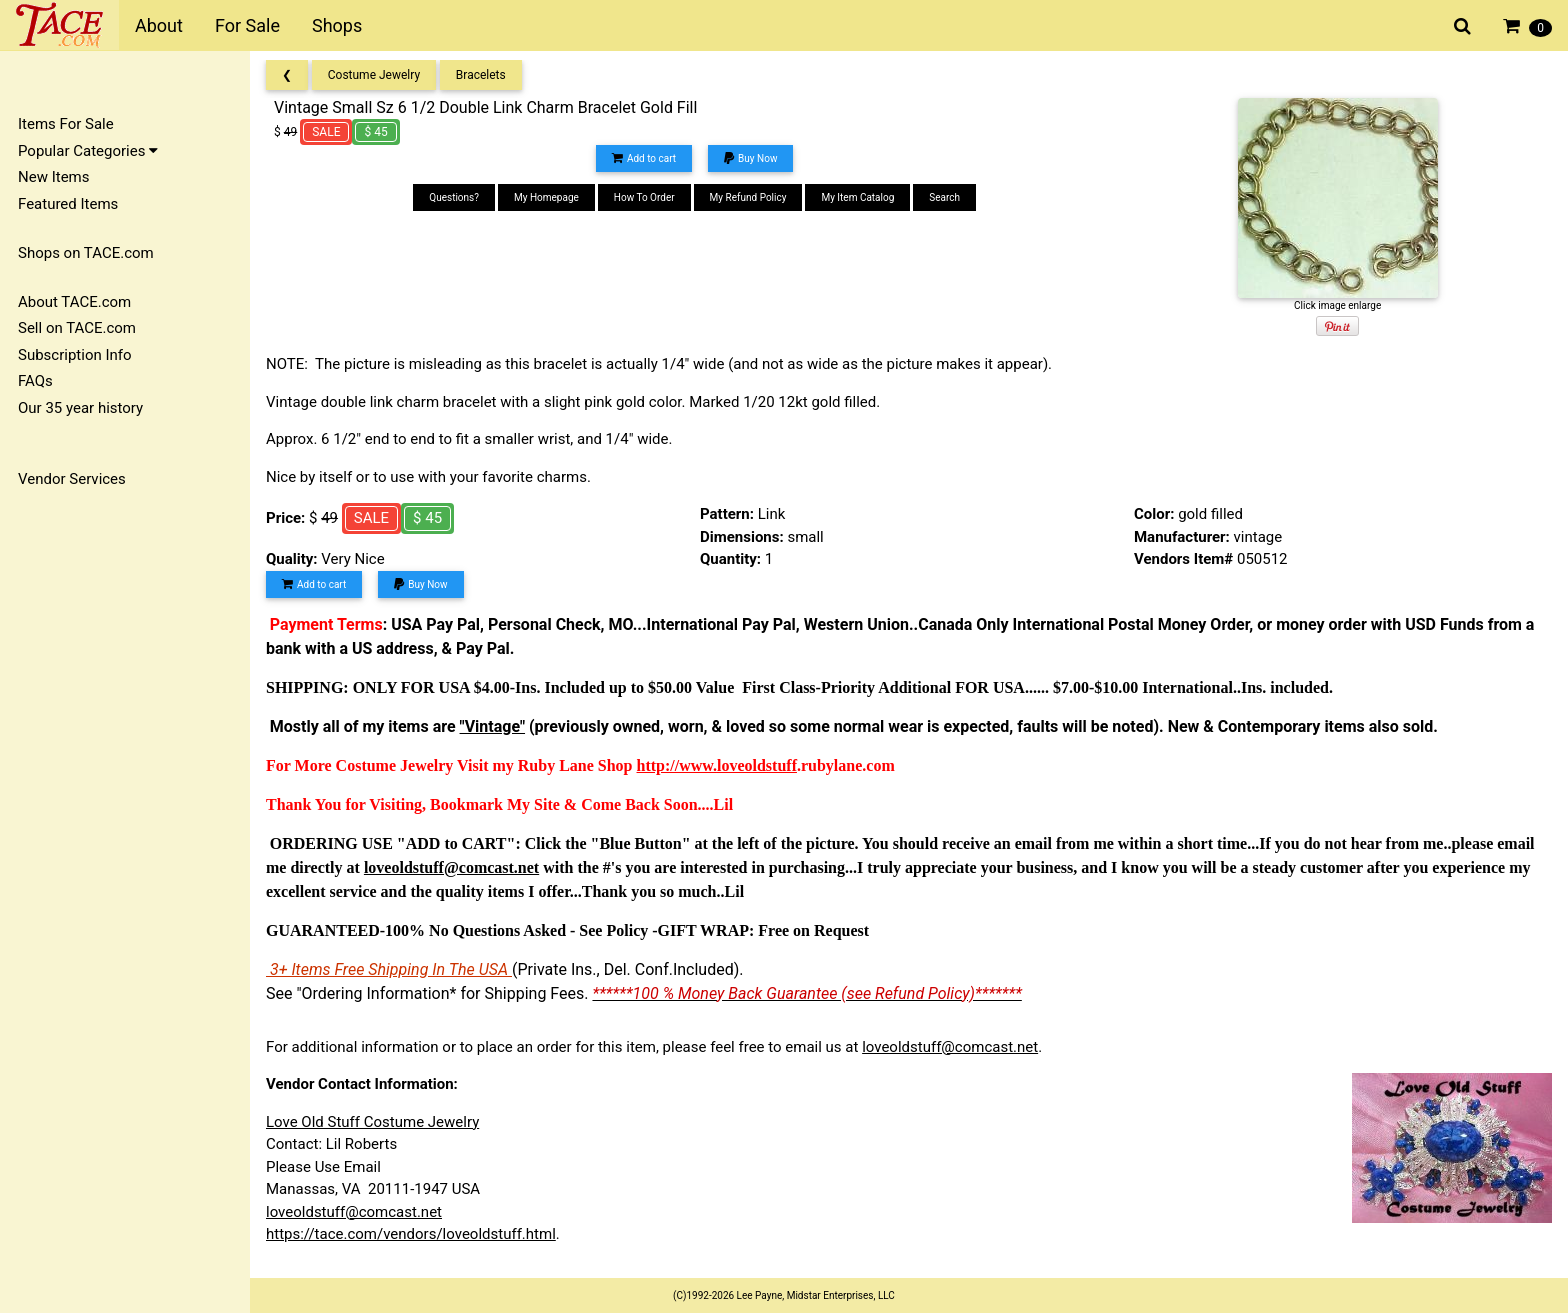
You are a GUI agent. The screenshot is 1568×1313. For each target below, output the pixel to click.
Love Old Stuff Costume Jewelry (372, 1122)
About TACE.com (74, 302)
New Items (53, 177)
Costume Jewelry (374, 75)
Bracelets (481, 75)
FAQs (35, 381)
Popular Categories (88, 151)
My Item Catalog (857, 197)
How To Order (644, 197)
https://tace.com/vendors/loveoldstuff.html (411, 1234)
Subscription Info (75, 355)
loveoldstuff (757, 765)
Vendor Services (72, 479)
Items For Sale (66, 124)
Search (944, 197)
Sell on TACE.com (77, 328)
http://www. (677, 765)
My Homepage (546, 197)
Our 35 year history (80, 408)
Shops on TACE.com (86, 253)
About (159, 25)
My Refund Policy (748, 197)
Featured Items (68, 204)
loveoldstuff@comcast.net (950, 1047)
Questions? (454, 197)
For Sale (247, 25)
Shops (337, 25)
